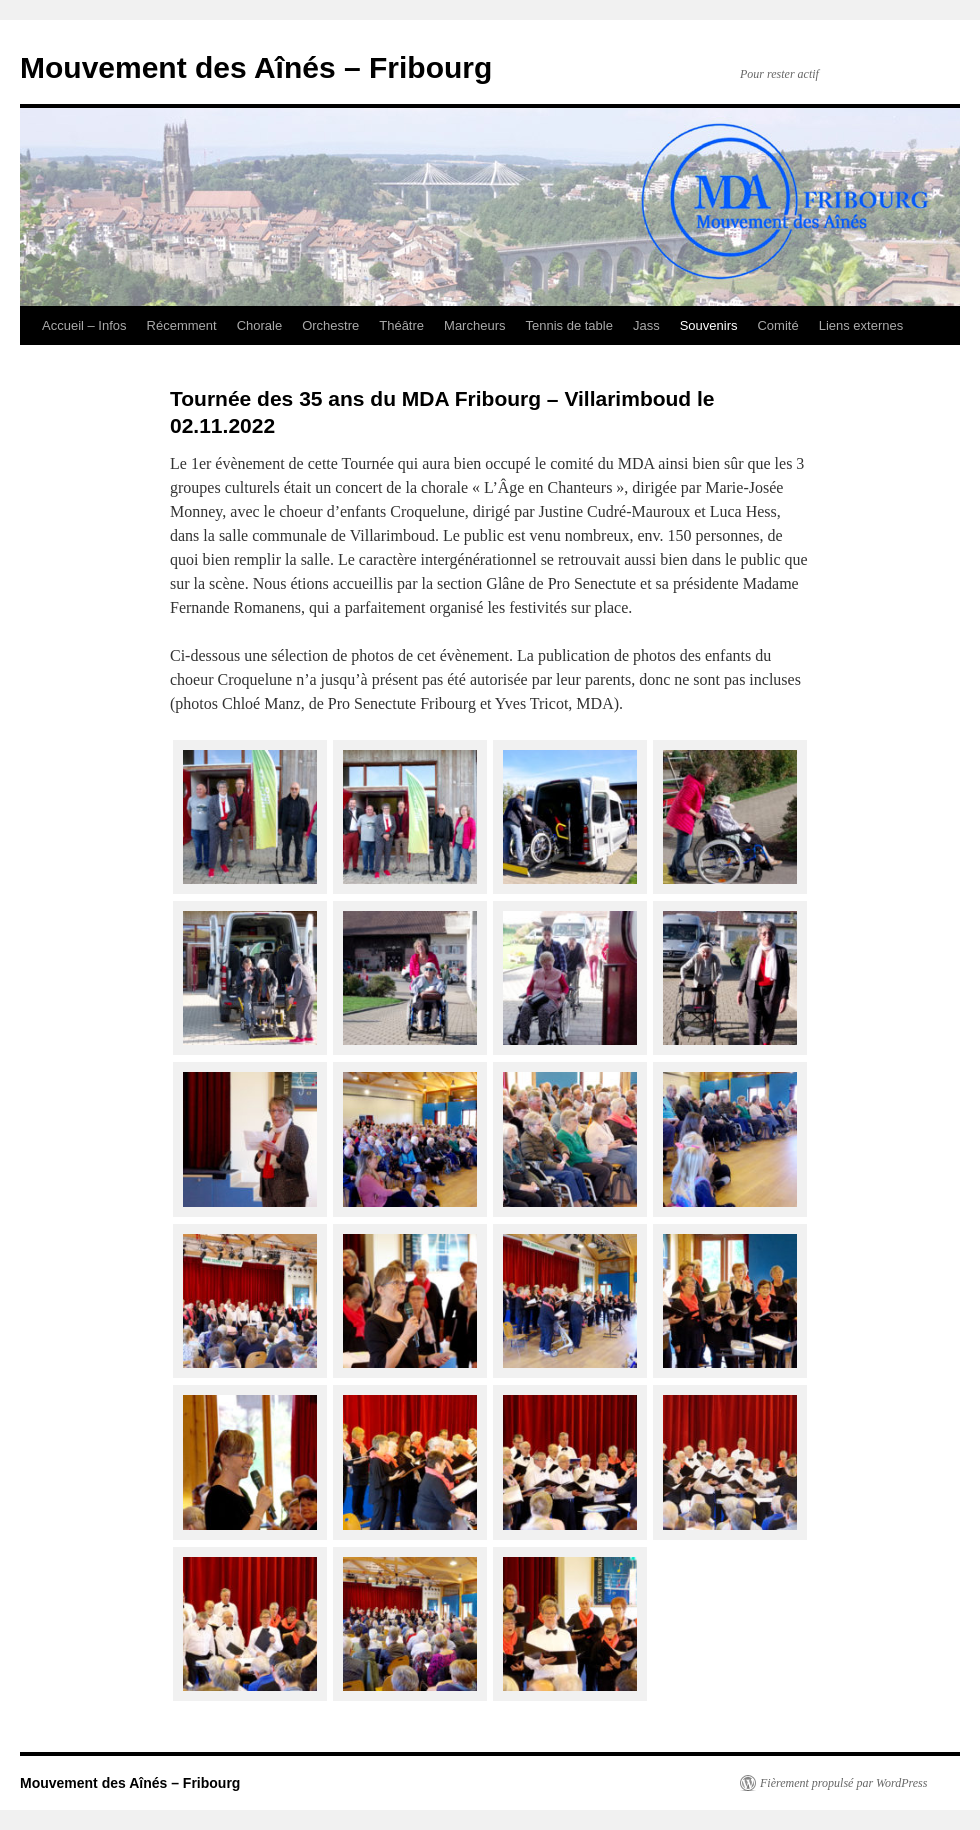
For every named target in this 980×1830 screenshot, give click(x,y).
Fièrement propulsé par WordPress (843, 1783)
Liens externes (861, 325)
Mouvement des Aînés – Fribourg (256, 67)
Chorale (260, 325)
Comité (777, 325)
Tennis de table (568, 325)
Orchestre (330, 325)
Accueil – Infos (84, 325)
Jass (646, 325)
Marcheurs (474, 325)
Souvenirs (709, 325)
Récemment (182, 325)
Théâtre (401, 325)
